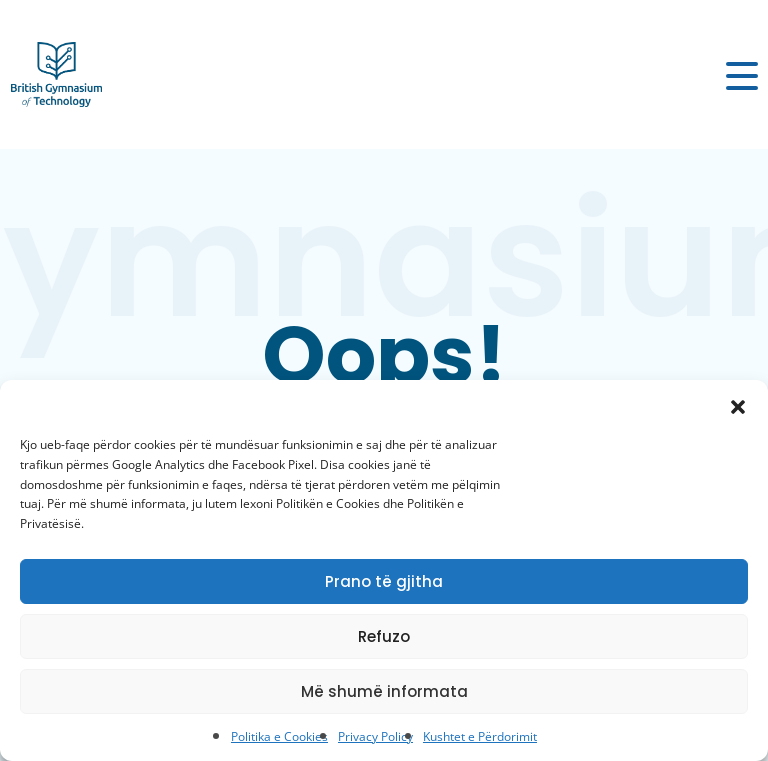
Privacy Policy (375, 736)
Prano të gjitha (384, 581)
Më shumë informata (384, 691)
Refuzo (384, 636)
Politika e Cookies (279, 736)
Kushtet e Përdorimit (480, 736)
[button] (738, 405)
